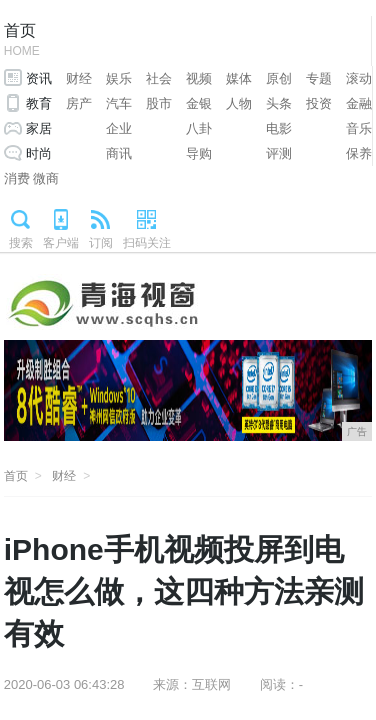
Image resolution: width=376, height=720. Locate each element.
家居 (39, 128)
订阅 (101, 243)
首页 (22, 41)
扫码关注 (147, 243)
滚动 (359, 78)
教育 (39, 103)
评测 (279, 153)
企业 (119, 128)
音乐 (359, 128)
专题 (319, 78)
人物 (239, 103)
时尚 (39, 153)
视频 (199, 78)
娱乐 (119, 78)
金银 (199, 103)
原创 (279, 78)
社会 (159, 78)
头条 (279, 103)
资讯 (39, 78)
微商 (46, 178)
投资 (319, 103)
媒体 (239, 78)
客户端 (61, 243)
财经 (79, 78)
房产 (79, 103)
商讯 (119, 153)
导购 (199, 153)
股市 (159, 103)
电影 (279, 128)
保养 (359, 153)
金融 (359, 103)
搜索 (21, 243)
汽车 (119, 103)
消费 (17, 178)
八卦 (199, 128)
